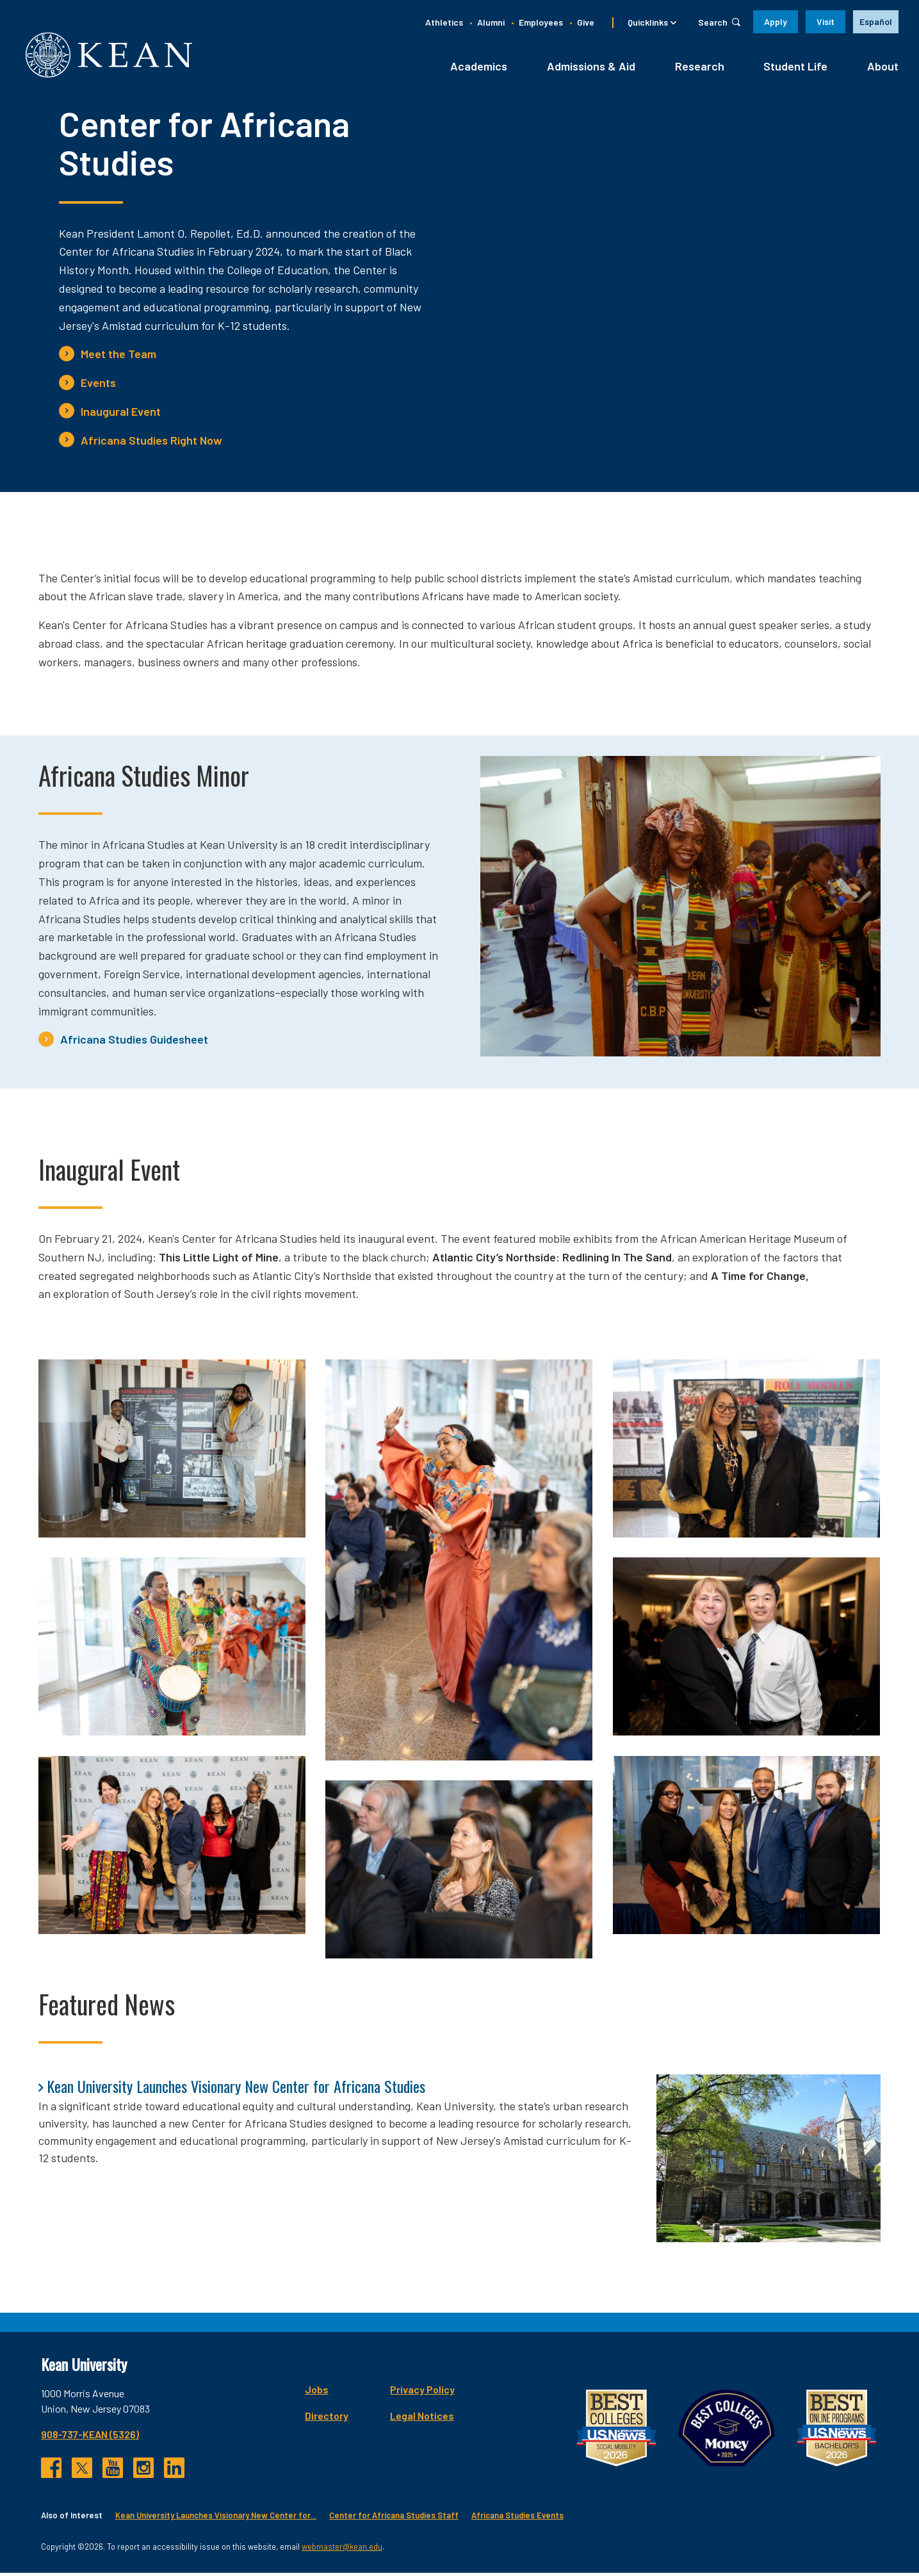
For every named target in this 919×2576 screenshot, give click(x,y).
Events (98, 386)
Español (875, 21)
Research (699, 69)
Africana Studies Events (517, 2518)
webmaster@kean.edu (342, 2549)
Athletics (444, 22)
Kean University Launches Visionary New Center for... (215, 2518)
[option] (876, 21)
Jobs (317, 2392)
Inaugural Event (121, 414)
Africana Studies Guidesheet (134, 1042)
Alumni (491, 22)
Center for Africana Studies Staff (394, 2518)
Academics (478, 69)
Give (585, 22)
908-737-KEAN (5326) (90, 2437)
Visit (825, 21)
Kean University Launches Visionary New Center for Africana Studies (236, 2088)
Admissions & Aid (591, 69)
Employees (541, 22)
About (883, 69)
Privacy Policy (422, 2392)
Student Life (795, 69)
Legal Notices (422, 2418)
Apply (775, 21)
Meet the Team (118, 357)
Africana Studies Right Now (151, 443)
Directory (326, 2418)
